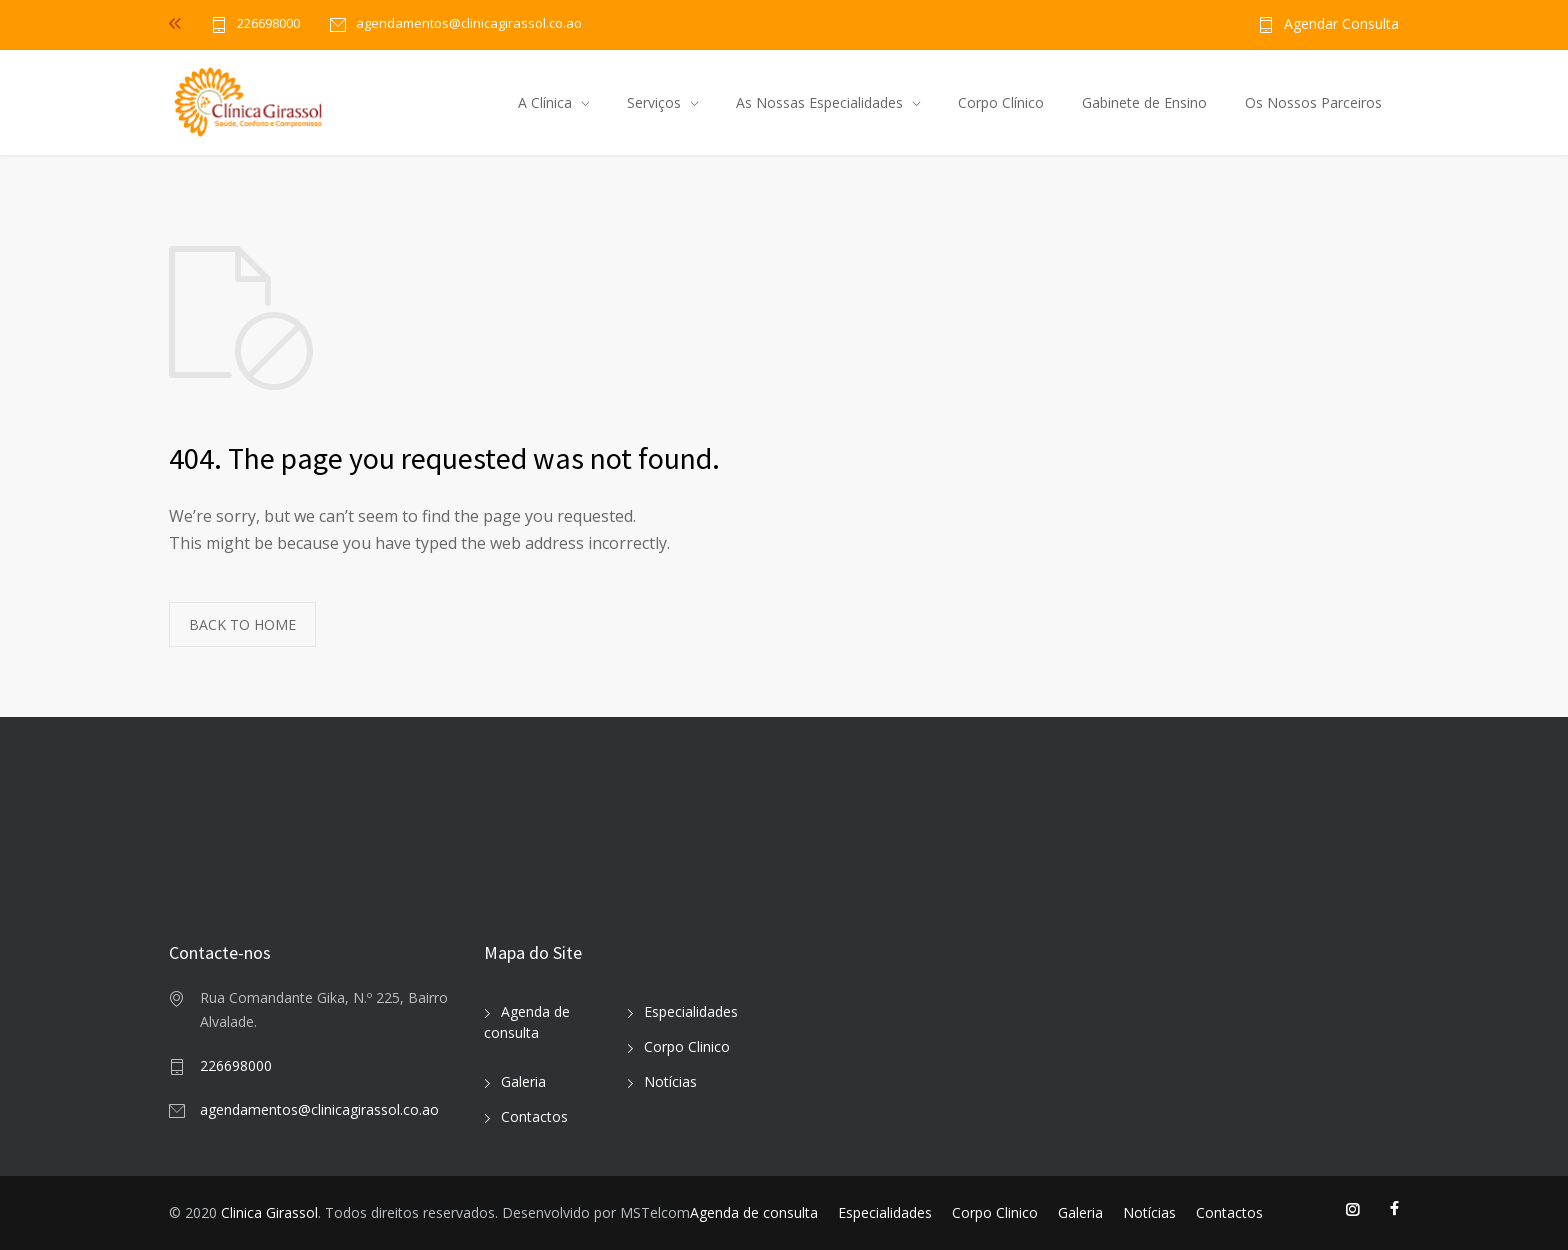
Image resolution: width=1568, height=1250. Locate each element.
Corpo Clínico (1001, 102)
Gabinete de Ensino (1144, 102)
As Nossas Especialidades (819, 102)
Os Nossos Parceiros (1313, 102)
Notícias (670, 1081)
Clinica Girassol (269, 1212)
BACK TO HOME (242, 624)
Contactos (534, 1116)
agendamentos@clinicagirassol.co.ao (319, 1109)
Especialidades (691, 1011)
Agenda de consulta (754, 1212)
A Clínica (545, 102)
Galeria (523, 1081)
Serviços (654, 102)
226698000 (268, 24)
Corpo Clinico (687, 1046)
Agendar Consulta (1341, 25)
